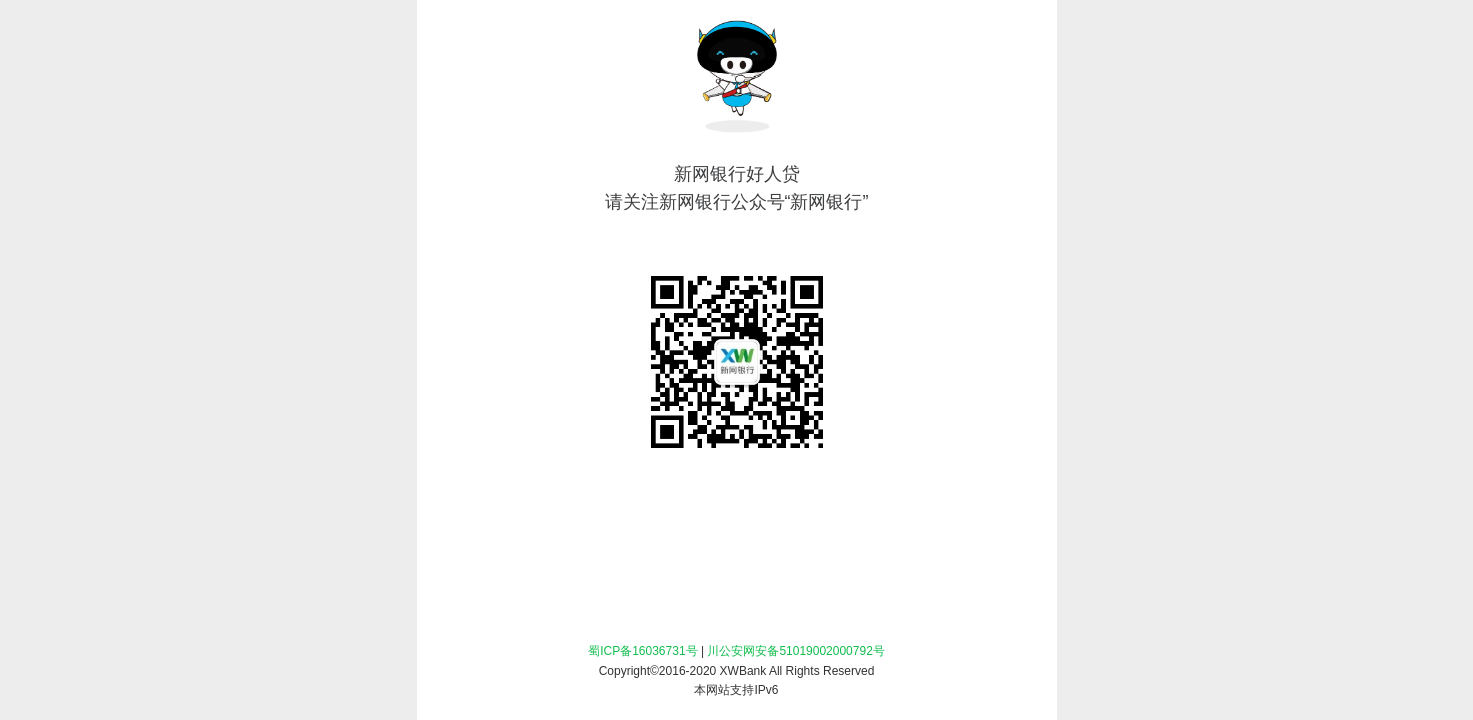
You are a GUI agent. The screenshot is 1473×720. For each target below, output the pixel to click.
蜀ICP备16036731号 (642, 651)
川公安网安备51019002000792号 (795, 651)
